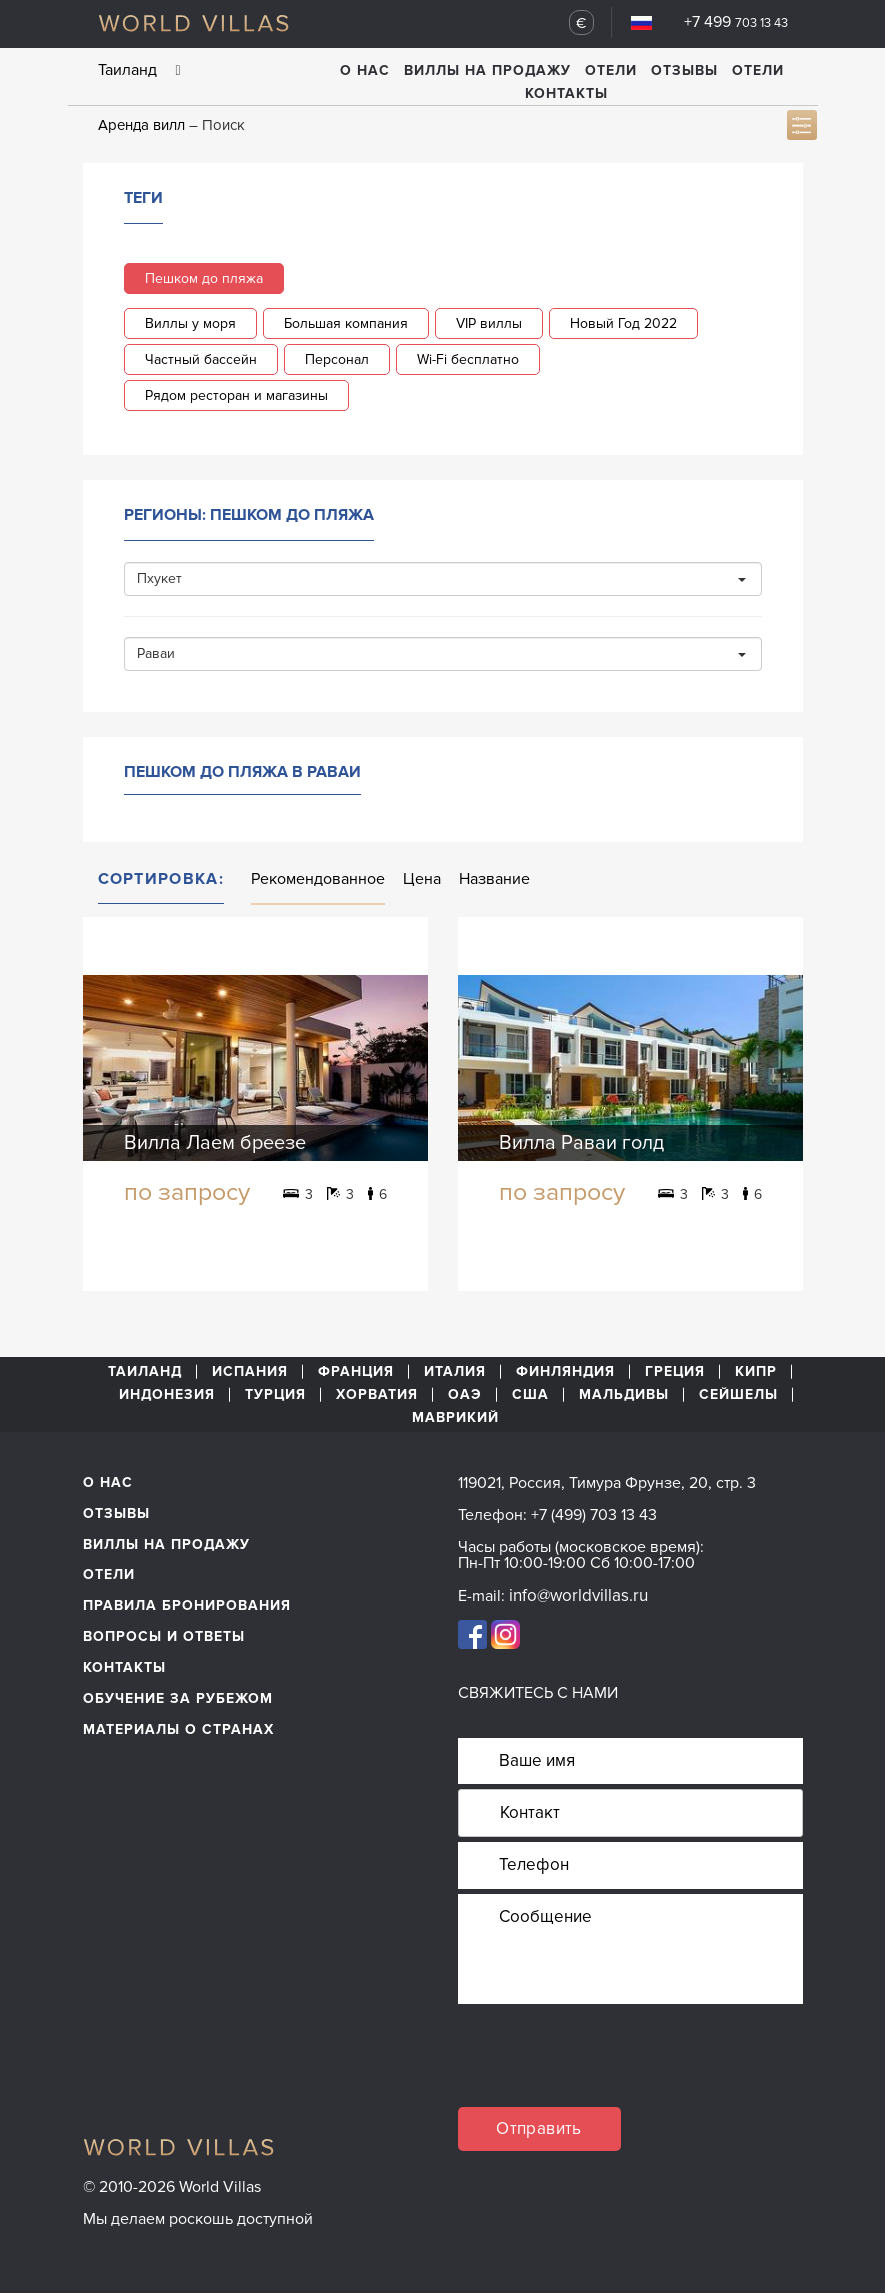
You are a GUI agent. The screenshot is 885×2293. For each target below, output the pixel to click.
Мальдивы (624, 1395)
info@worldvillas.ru (578, 1595)
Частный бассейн (201, 359)
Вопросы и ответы (164, 1636)
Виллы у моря (190, 323)
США (530, 1395)
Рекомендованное (318, 879)
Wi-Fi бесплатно (468, 359)
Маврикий (455, 1418)
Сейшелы (738, 1395)
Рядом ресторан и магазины (236, 395)
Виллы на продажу (487, 70)
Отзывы (684, 70)
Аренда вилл (141, 125)
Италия (455, 1372)
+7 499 (736, 22)
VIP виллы (489, 323)
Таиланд (145, 1372)
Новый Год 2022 (623, 323)
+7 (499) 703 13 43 (594, 1515)
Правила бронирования (187, 1605)
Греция (675, 1372)
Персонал (337, 359)
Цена (422, 879)
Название (494, 879)
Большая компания (346, 323)
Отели (611, 70)
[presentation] (610, 2068)
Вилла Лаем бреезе (215, 1143)
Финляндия (565, 1372)
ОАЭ (465, 1395)
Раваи (441, 653)
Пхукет (441, 578)
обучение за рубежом (178, 1698)
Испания (250, 1372)
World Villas (193, 23)
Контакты (566, 93)
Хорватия (377, 1395)
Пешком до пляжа (204, 278)
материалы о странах (178, 1729)
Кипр (756, 1372)
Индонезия (167, 1395)
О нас (365, 70)
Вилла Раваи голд (581, 1143)
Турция (275, 1395)
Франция (356, 1372)
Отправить (539, 2128)
